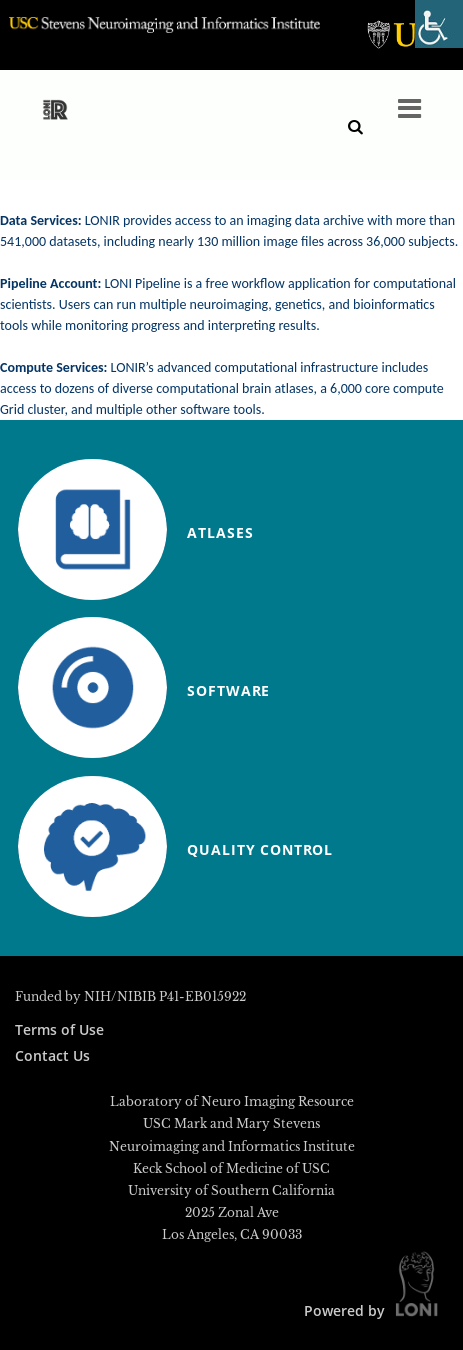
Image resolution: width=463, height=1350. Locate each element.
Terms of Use (59, 1029)
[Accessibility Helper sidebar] (439, 24)
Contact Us (52, 1055)
